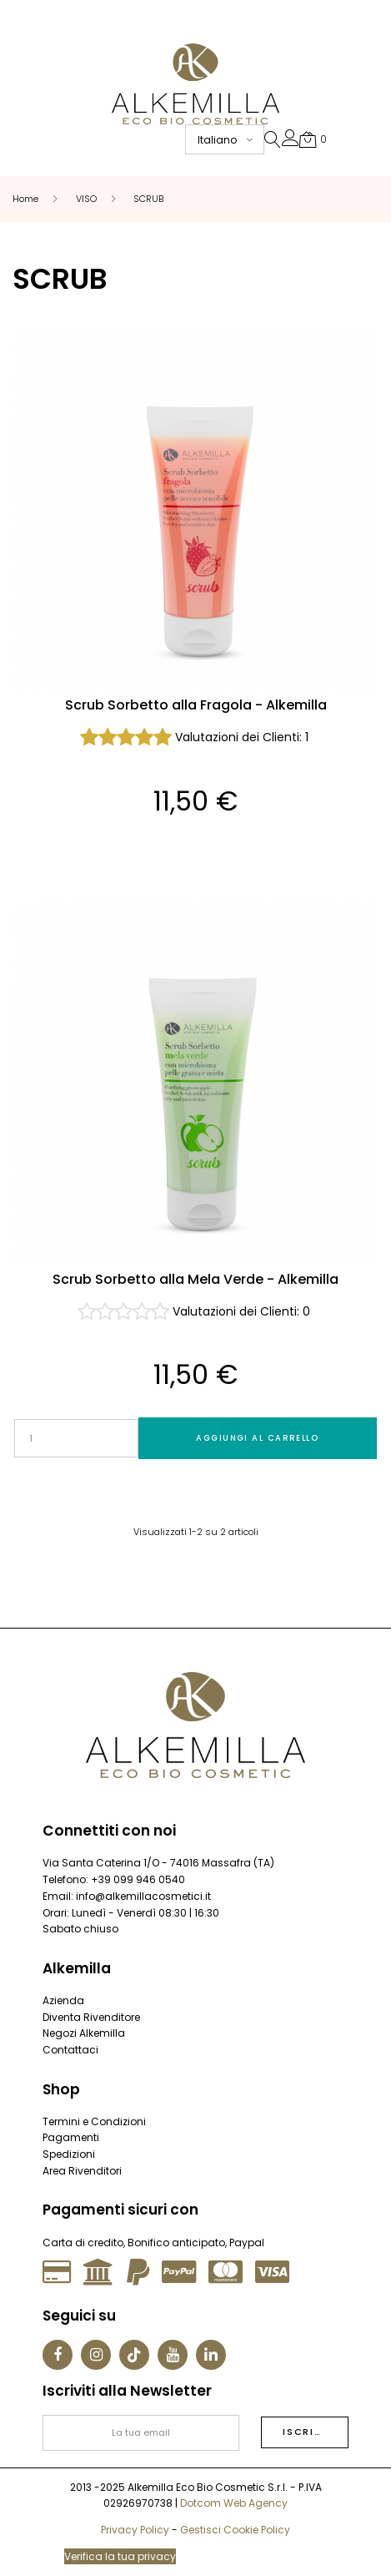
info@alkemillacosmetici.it (143, 1896)
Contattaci (70, 2050)
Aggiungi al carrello (257, 1437)
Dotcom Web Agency (234, 2503)
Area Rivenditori (82, 2171)
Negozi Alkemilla (84, 2033)
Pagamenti (71, 2137)
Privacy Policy (135, 2530)
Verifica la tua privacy (120, 2556)
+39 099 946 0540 (138, 1879)
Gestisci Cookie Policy (235, 2530)
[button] (290, 141)
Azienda (63, 2000)
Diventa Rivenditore (91, 2017)
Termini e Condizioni (94, 2121)
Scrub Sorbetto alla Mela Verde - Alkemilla (195, 1280)
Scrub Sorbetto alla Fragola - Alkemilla (196, 705)
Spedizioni (69, 2154)
